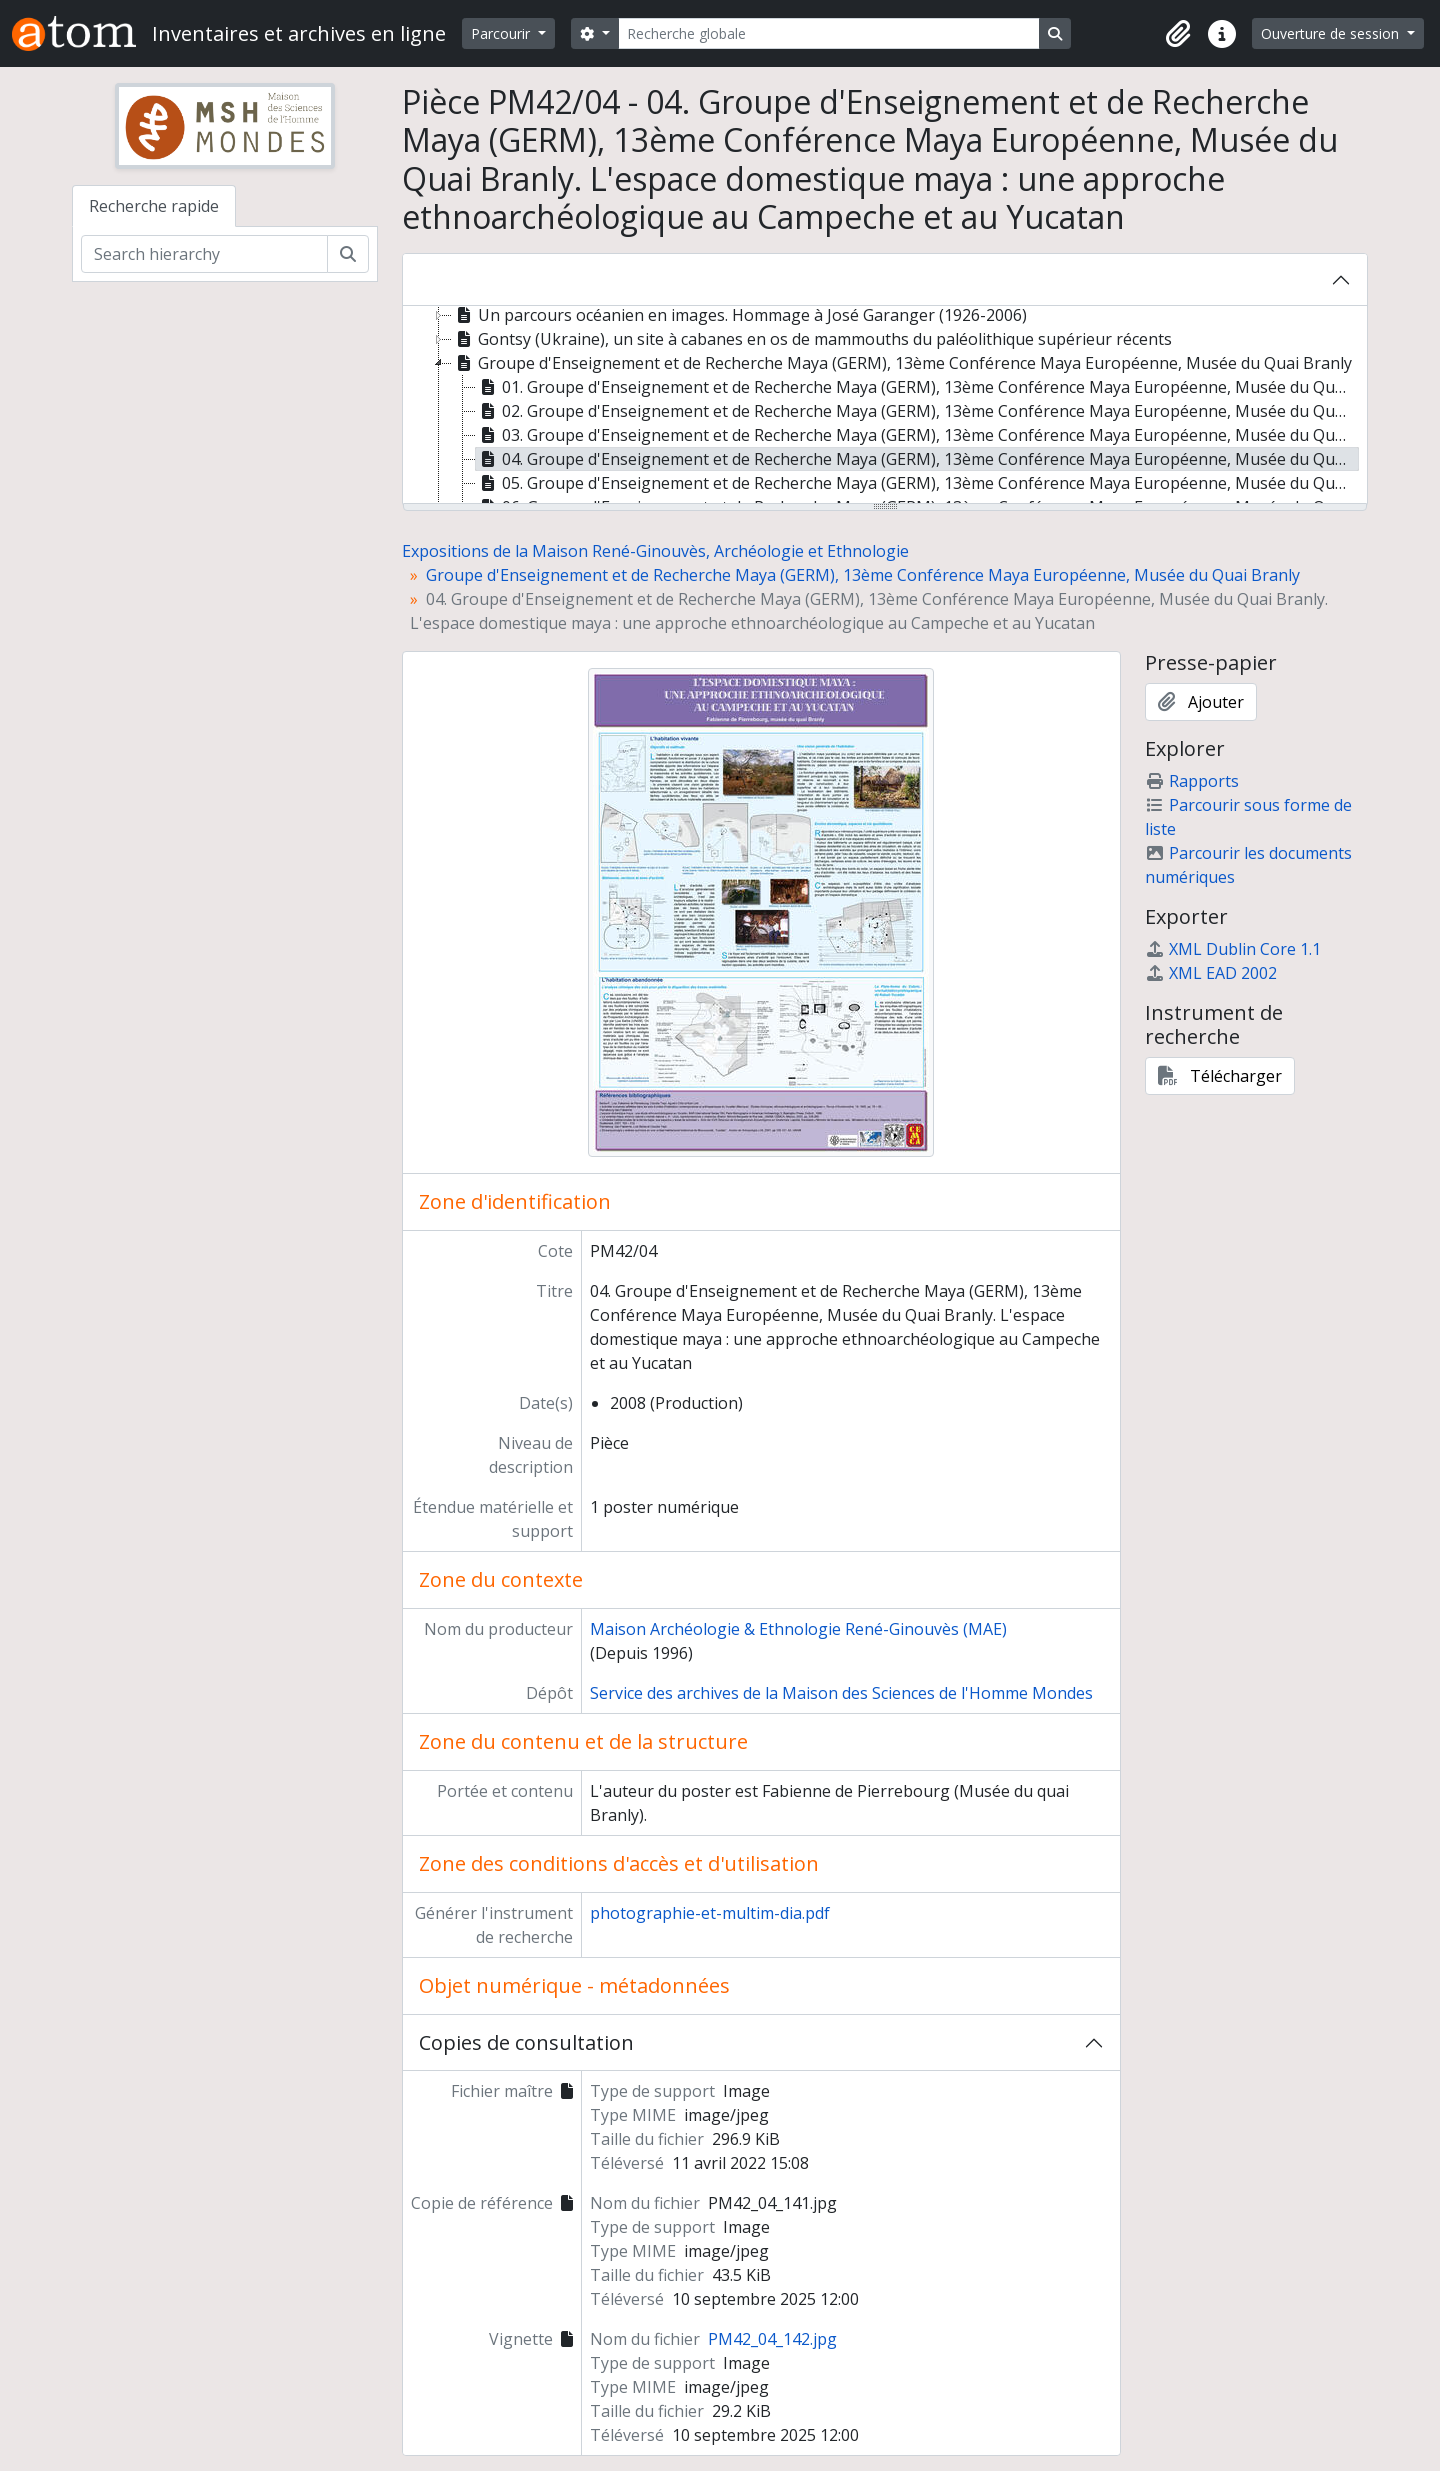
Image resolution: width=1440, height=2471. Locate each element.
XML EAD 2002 (1211, 973)
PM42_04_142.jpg (772, 2339)
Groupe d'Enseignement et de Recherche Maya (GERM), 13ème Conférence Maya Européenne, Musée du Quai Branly (863, 575)
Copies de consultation (526, 2042)
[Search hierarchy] (204, 254)
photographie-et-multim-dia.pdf (710, 1913)
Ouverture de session (1332, 33)
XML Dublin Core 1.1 (1233, 949)
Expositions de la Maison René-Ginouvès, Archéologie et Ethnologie (655, 551)
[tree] (885, 406)
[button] (1178, 34)
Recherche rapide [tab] (154, 206)
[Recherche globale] (829, 33)
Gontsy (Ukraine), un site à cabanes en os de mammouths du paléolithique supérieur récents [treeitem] (812, 339)
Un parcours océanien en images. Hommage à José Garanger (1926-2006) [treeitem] (739, 315)
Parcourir (502, 33)
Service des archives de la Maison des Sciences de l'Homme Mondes (841, 1693)
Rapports (1192, 781)
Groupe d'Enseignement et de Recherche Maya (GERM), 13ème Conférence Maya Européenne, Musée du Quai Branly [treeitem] (902, 363)
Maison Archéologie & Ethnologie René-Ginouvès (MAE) (798, 1629)
